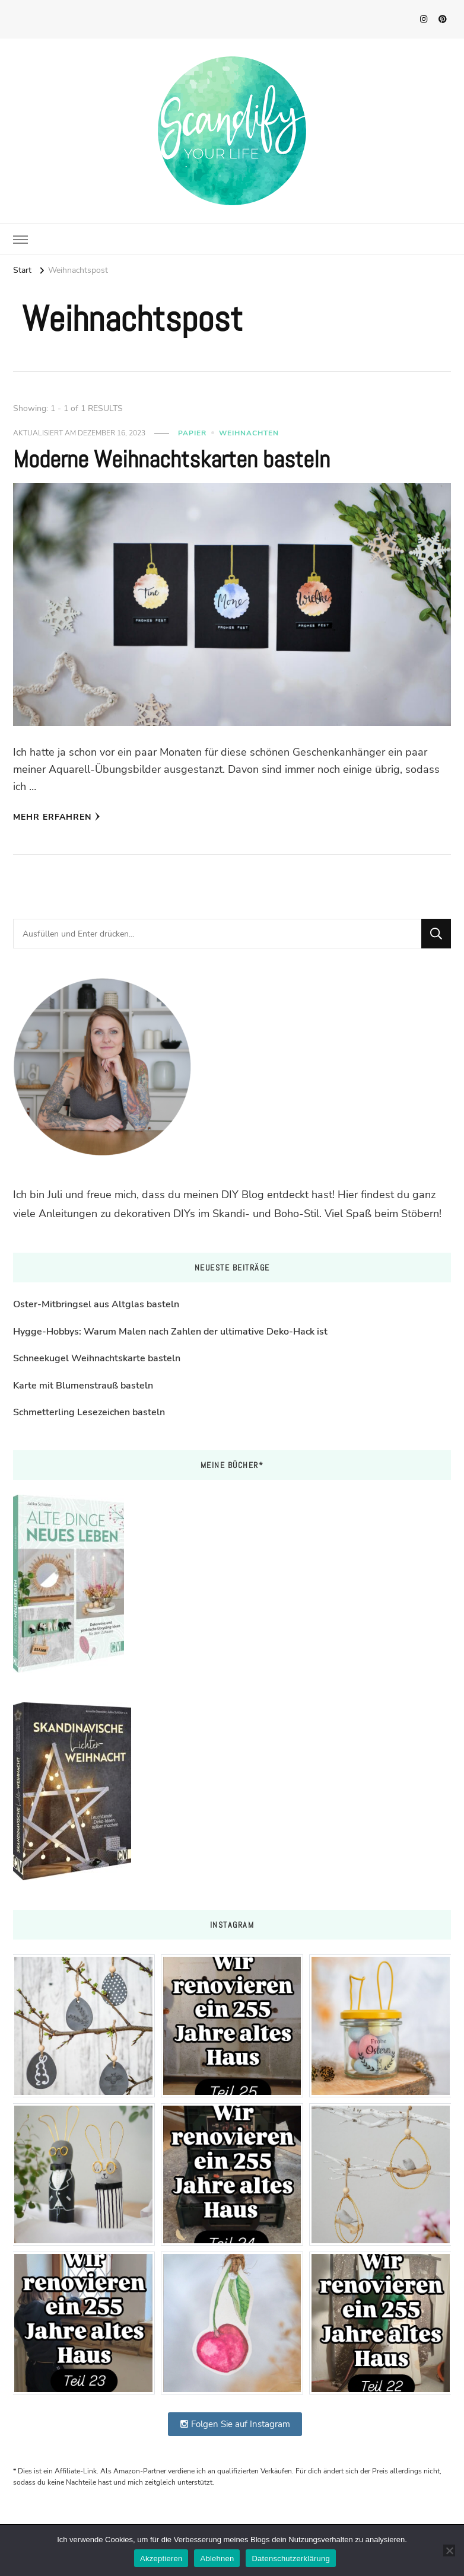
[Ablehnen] (449, 2550)
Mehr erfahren (56, 817)
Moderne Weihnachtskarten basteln (171, 459)
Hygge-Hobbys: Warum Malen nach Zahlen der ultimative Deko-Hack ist (170, 1331)
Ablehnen (217, 2558)
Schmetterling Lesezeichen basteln (89, 1412)
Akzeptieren (161, 2558)
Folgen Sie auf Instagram (235, 2424)
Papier (192, 433)
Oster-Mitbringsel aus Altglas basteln (96, 1304)
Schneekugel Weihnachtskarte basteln (96, 1358)
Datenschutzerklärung (290, 2558)
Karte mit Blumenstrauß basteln (83, 1385)
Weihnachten (249, 433)
